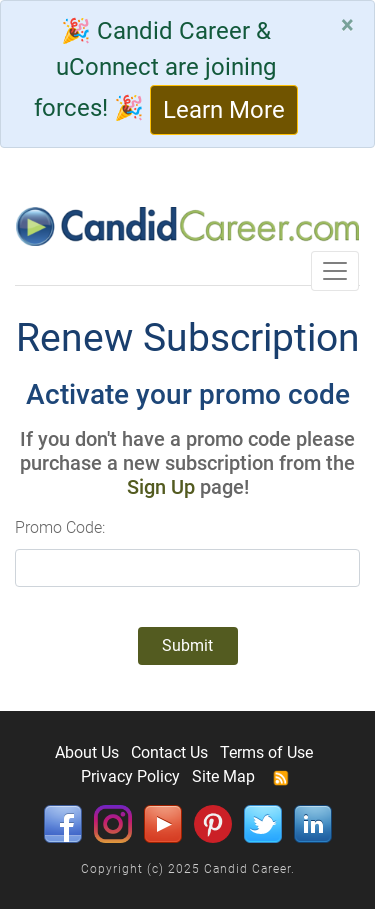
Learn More (224, 110)
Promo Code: (60, 527)
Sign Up (161, 487)
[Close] (347, 25)
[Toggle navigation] (335, 271)
